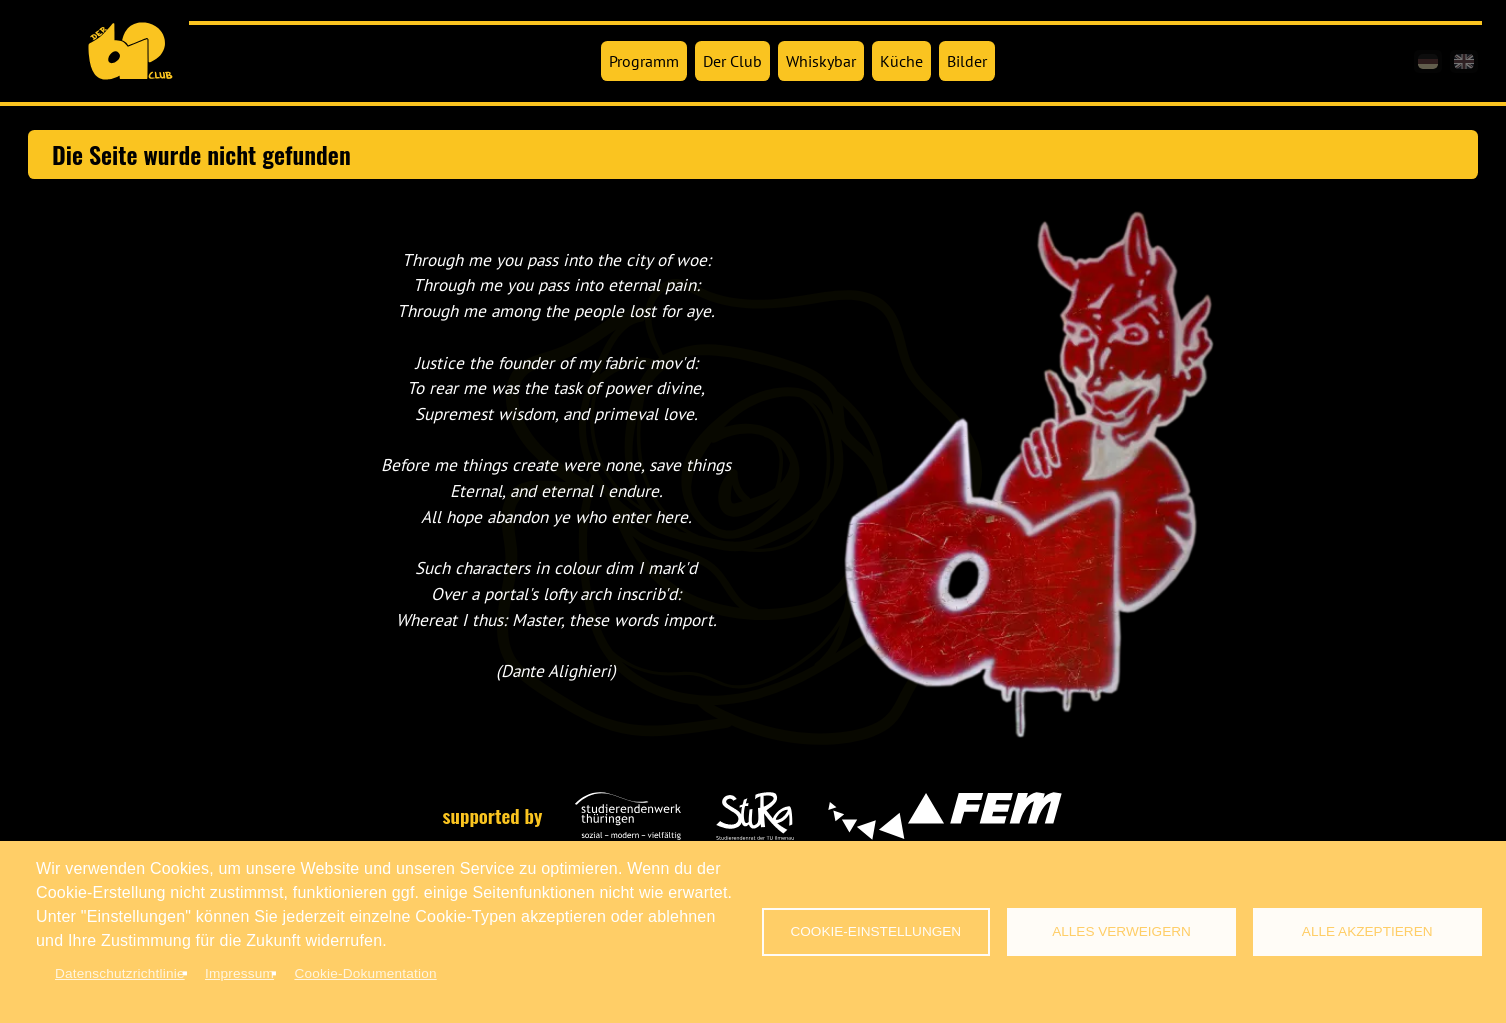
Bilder (967, 61)
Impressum (239, 973)
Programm (644, 61)
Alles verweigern (1121, 931)
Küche (901, 61)
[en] (1464, 61)
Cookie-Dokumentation (365, 973)
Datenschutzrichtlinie (120, 973)
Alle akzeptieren (1367, 931)
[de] (1428, 61)
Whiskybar (821, 61)
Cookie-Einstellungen (875, 931)
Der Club (732, 61)
